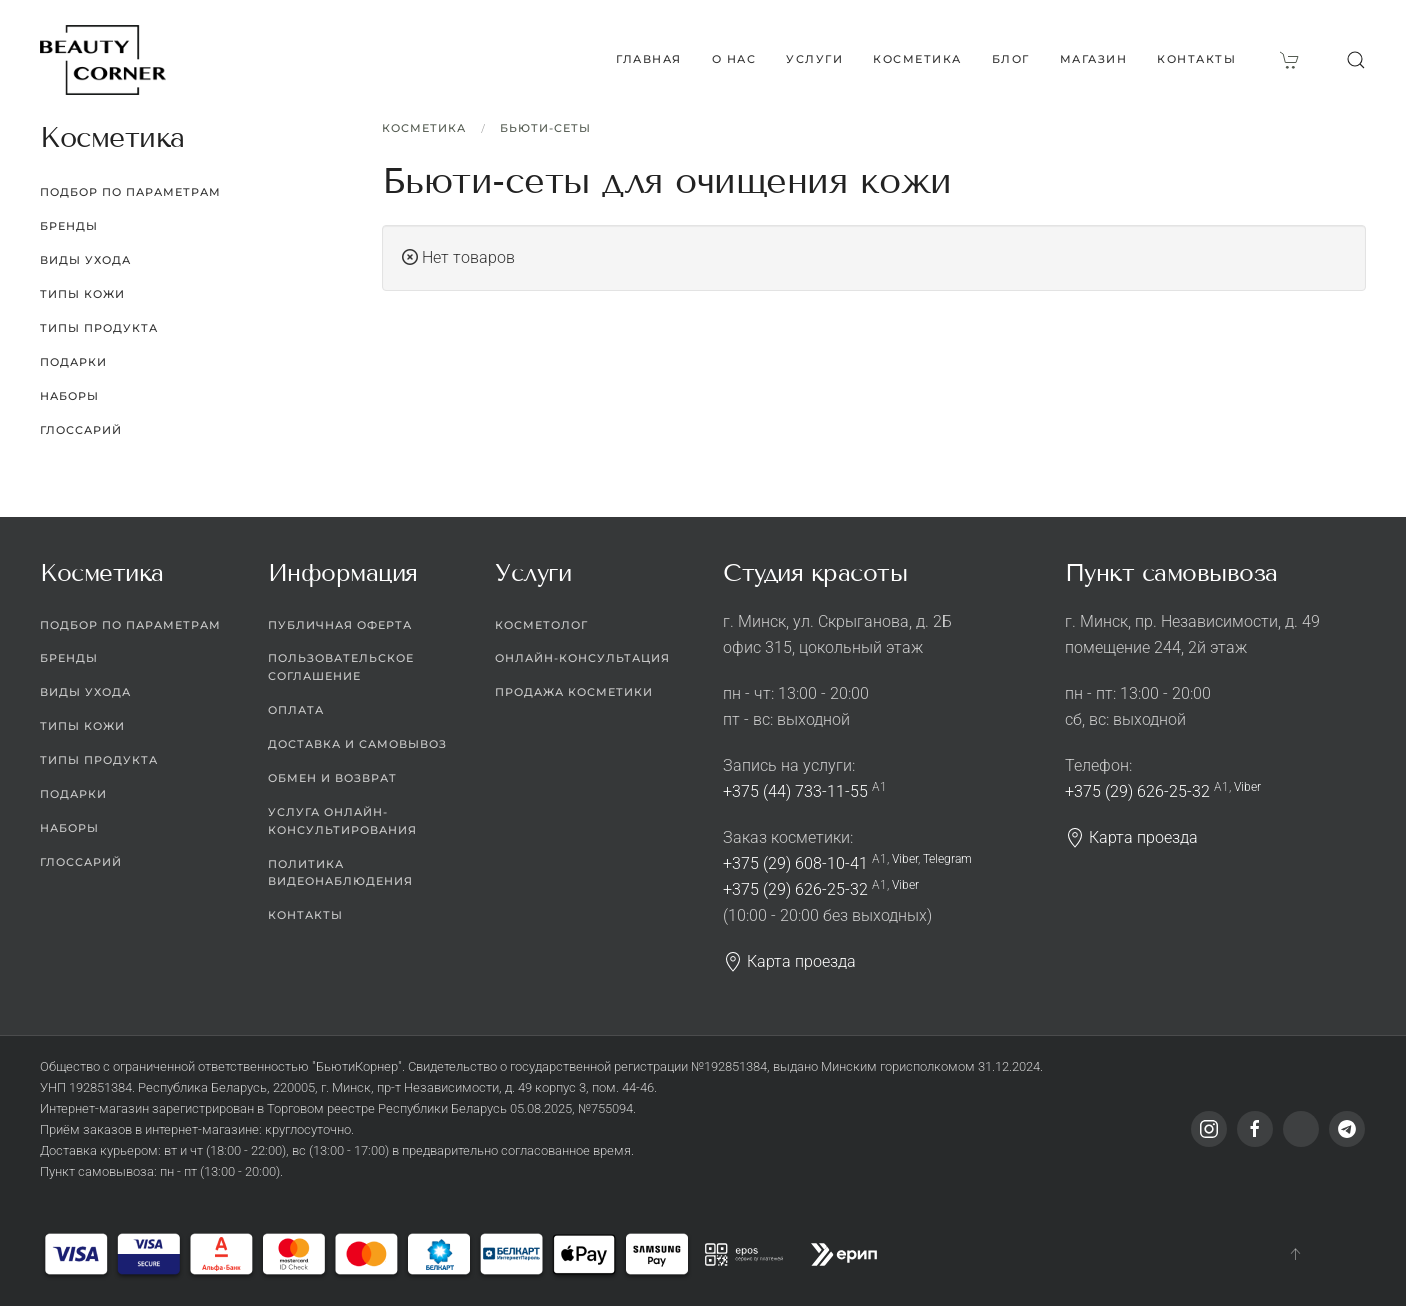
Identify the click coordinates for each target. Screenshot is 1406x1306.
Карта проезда (789, 961)
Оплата (296, 710)
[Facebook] (1255, 1129)
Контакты (1196, 59)
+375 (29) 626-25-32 (795, 889)
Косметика (424, 128)
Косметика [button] (917, 59)
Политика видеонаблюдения (340, 873)
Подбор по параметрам (130, 192)
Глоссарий (81, 430)
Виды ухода (85, 260)
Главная (649, 59)
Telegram (947, 859)
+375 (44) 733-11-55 (795, 791)
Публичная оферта (340, 625)
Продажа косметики (574, 692)
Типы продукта (99, 328)
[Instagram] (1209, 1129)
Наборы (69, 396)
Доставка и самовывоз (357, 744)
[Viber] (1301, 1129)
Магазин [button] (1094, 59)
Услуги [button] (814, 59)
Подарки (73, 362)
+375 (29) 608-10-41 (795, 863)
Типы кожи (82, 294)
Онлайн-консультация (582, 658)
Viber (905, 859)
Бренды (69, 226)
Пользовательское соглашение (341, 667)
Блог (1011, 59)
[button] (1356, 60)
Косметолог (541, 625)
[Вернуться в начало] (103, 60)
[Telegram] (1347, 1129)
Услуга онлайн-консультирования (342, 821)
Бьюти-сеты (545, 128)
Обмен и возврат (332, 778)
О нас (734, 59)
